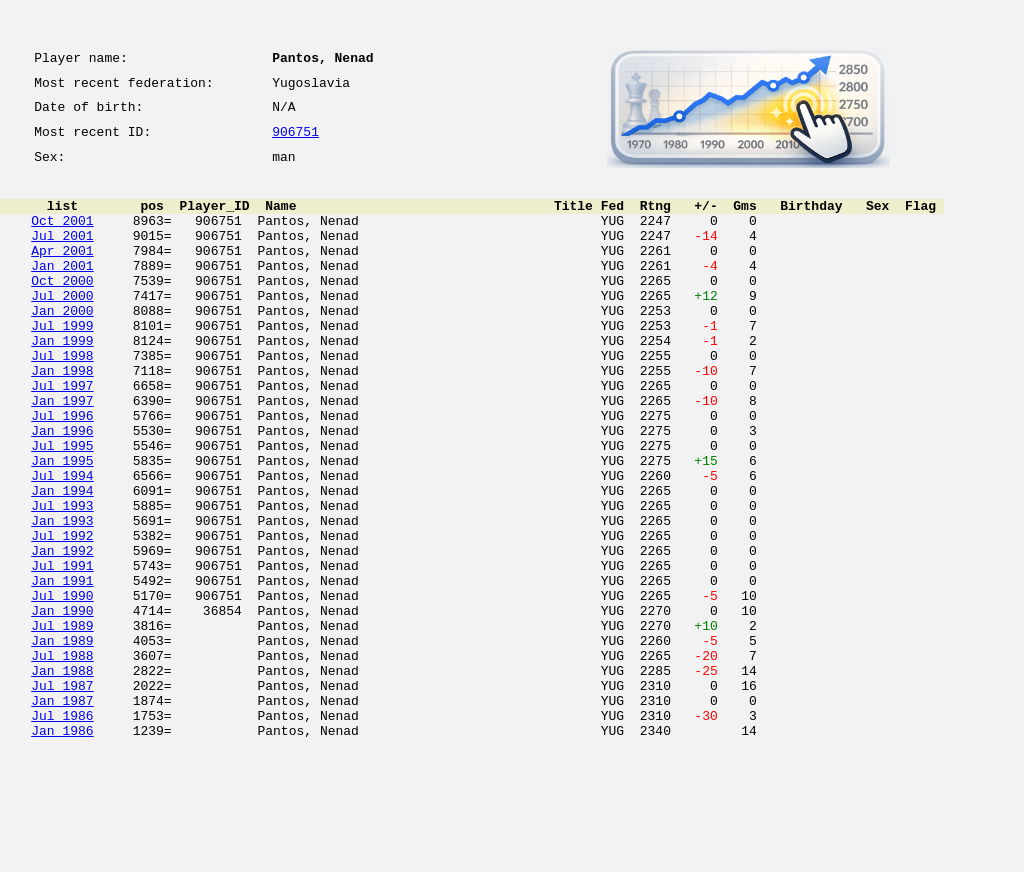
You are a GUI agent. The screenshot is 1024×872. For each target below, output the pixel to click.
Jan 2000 (62, 346)
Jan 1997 (62, 454)
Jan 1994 (62, 562)
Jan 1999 (62, 382)
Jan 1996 (62, 490)
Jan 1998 (62, 418)
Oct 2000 (62, 310)
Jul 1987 (62, 796)
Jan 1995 (62, 526)
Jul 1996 (62, 472)
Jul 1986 (62, 832)
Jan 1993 (62, 598)
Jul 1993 (62, 580)
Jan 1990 (62, 706)
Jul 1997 (62, 436)
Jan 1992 (62, 634)
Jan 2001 (62, 292)
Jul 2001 (62, 256)
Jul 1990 (62, 688)
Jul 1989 (62, 724)
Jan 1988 (62, 778)
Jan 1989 (62, 742)
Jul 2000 (62, 328)
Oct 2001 (62, 238)
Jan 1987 (62, 814)
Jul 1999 (62, 364)
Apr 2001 (62, 274)
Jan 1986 (62, 850)
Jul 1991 (62, 652)
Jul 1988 (62, 760)
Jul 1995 (62, 508)
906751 (295, 142)
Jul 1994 (62, 544)
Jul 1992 (62, 616)
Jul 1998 (62, 400)
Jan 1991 (62, 670)
